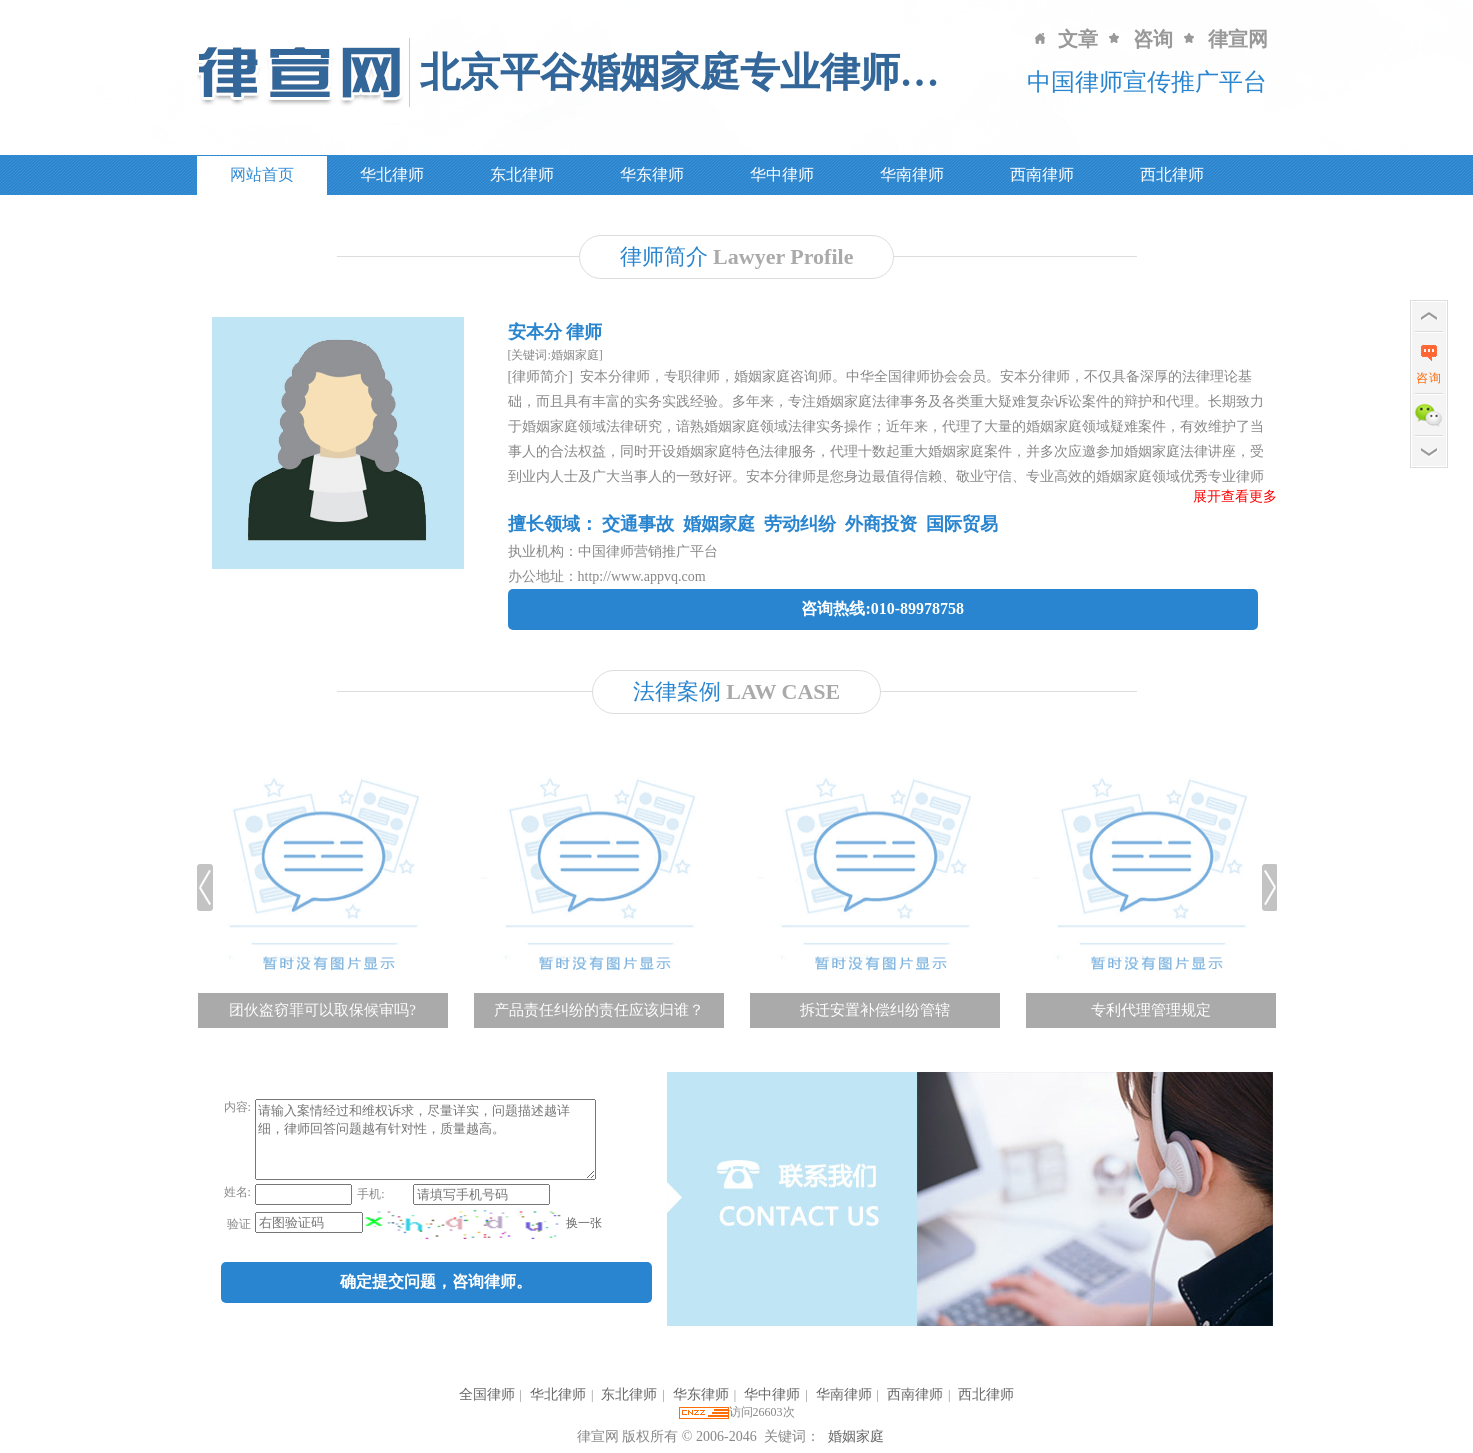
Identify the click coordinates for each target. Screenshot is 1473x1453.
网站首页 (262, 174)
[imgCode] (464, 1239)
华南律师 (912, 174)
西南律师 (1042, 174)
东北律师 (522, 174)
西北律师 (1172, 174)
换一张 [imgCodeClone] (582, 1238)
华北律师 (392, 174)
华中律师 (782, 174)
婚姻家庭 (856, 1436)
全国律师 (487, 1394)
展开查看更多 (1235, 496)
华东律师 (652, 174)
